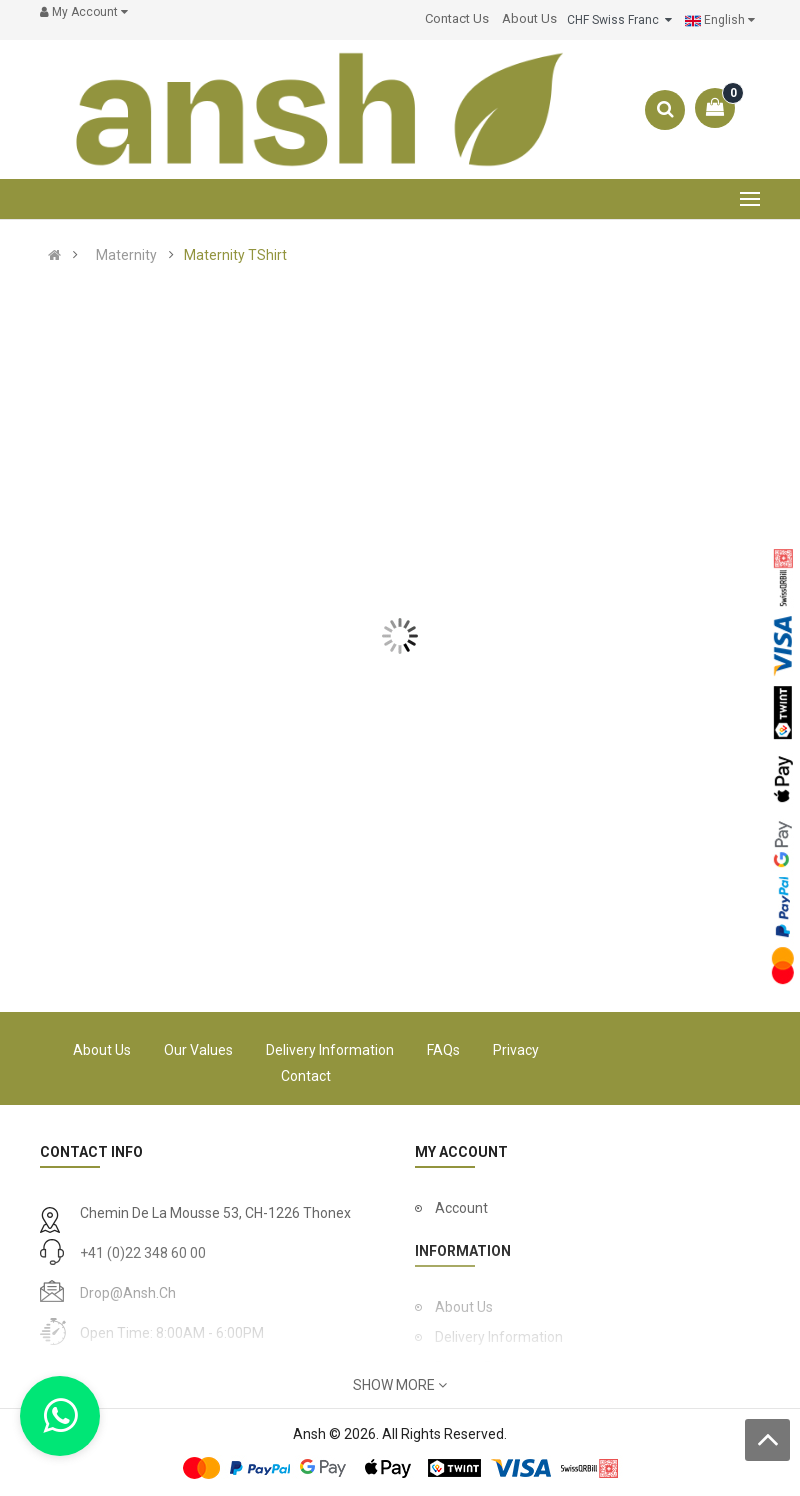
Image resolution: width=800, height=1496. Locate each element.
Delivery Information (330, 1050)
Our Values (198, 1050)
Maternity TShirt (235, 255)
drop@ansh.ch (128, 1293)
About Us (102, 1050)
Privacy (516, 1050)
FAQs (443, 1050)
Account (461, 1208)
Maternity (126, 255)
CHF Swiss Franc (619, 20)
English (720, 20)
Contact (306, 1076)
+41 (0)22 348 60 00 (143, 1253)
